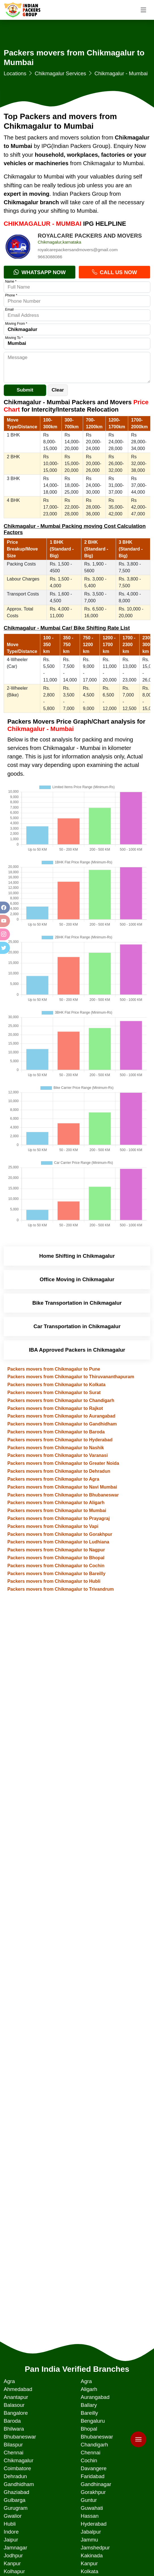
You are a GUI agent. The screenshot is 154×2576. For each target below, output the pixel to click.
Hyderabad (93, 2524)
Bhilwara (14, 2429)
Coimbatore (17, 2468)
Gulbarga (15, 2500)
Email (9, 309)
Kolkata (89, 2571)
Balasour (14, 2405)
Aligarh (89, 2389)
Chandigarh (94, 2445)
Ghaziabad (16, 2492)
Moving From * (16, 324)
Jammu (89, 2540)
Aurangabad (95, 2397)
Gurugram (16, 2508)
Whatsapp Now (40, 272)
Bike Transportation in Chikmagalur (77, 1303)
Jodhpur (13, 2555)
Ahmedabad (18, 2389)
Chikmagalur (18, 2460)
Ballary (89, 2405)
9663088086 (50, 256)
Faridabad (92, 2476)
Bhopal (89, 2429)
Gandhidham (19, 2484)
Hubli (10, 2524)
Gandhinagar (96, 2484)
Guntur (89, 2500)
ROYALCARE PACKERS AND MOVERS (90, 236)
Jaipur (11, 2540)
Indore (11, 2532)
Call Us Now (114, 272)
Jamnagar (15, 2548)
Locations (15, 73)
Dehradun (15, 2476)
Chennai (14, 2452)
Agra (9, 2381)
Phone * (11, 295)
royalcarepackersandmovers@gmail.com (78, 249)
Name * (10, 281)
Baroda (12, 2421)
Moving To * (14, 338)
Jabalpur (91, 2532)
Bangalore (16, 2413)
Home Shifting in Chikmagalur (77, 1256)
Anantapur (16, 2397)
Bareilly (89, 2413)
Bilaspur (13, 2445)
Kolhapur (14, 2571)
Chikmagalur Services (60, 73)
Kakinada (92, 2555)
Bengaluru (93, 2421)
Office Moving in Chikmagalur (77, 1279)
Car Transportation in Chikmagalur (77, 1326)
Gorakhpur (93, 2492)
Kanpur (12, 2563)
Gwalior (13, 2516)
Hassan (89, 2516)
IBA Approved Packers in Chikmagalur (77, 1350)
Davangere (93, 2468)
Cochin (89, 2460)
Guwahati (92, 2508)
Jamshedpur (95, 2548)
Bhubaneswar (20, 2437)
